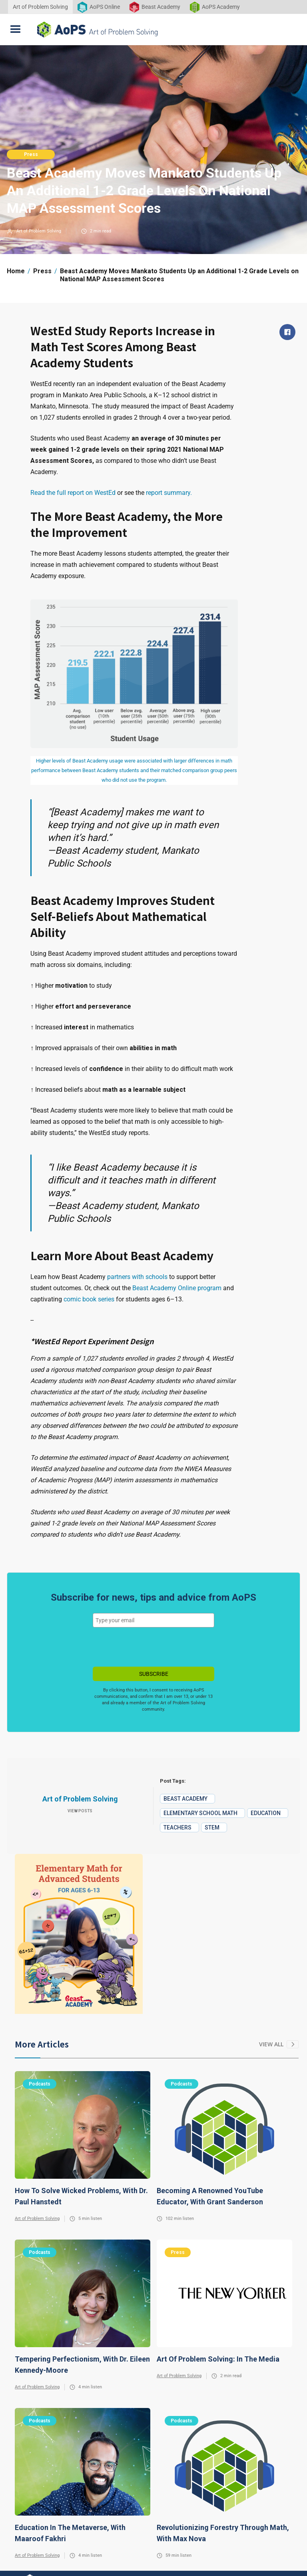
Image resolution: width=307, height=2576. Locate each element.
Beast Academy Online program (176, 1288)
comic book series (89, 1299)
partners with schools (137, 1277)
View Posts (80, 1811)
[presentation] (153, 1647)
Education (266, 1813)
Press (31, 154)
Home (16, 271)
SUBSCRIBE (153, 1674)
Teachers (177, 1827)
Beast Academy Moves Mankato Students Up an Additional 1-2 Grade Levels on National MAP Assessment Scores (179, 275)
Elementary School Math (200, 1813)
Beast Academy (185, 1798)
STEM (212, 1827)
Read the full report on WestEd (73, 492)
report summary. (169, 492)
